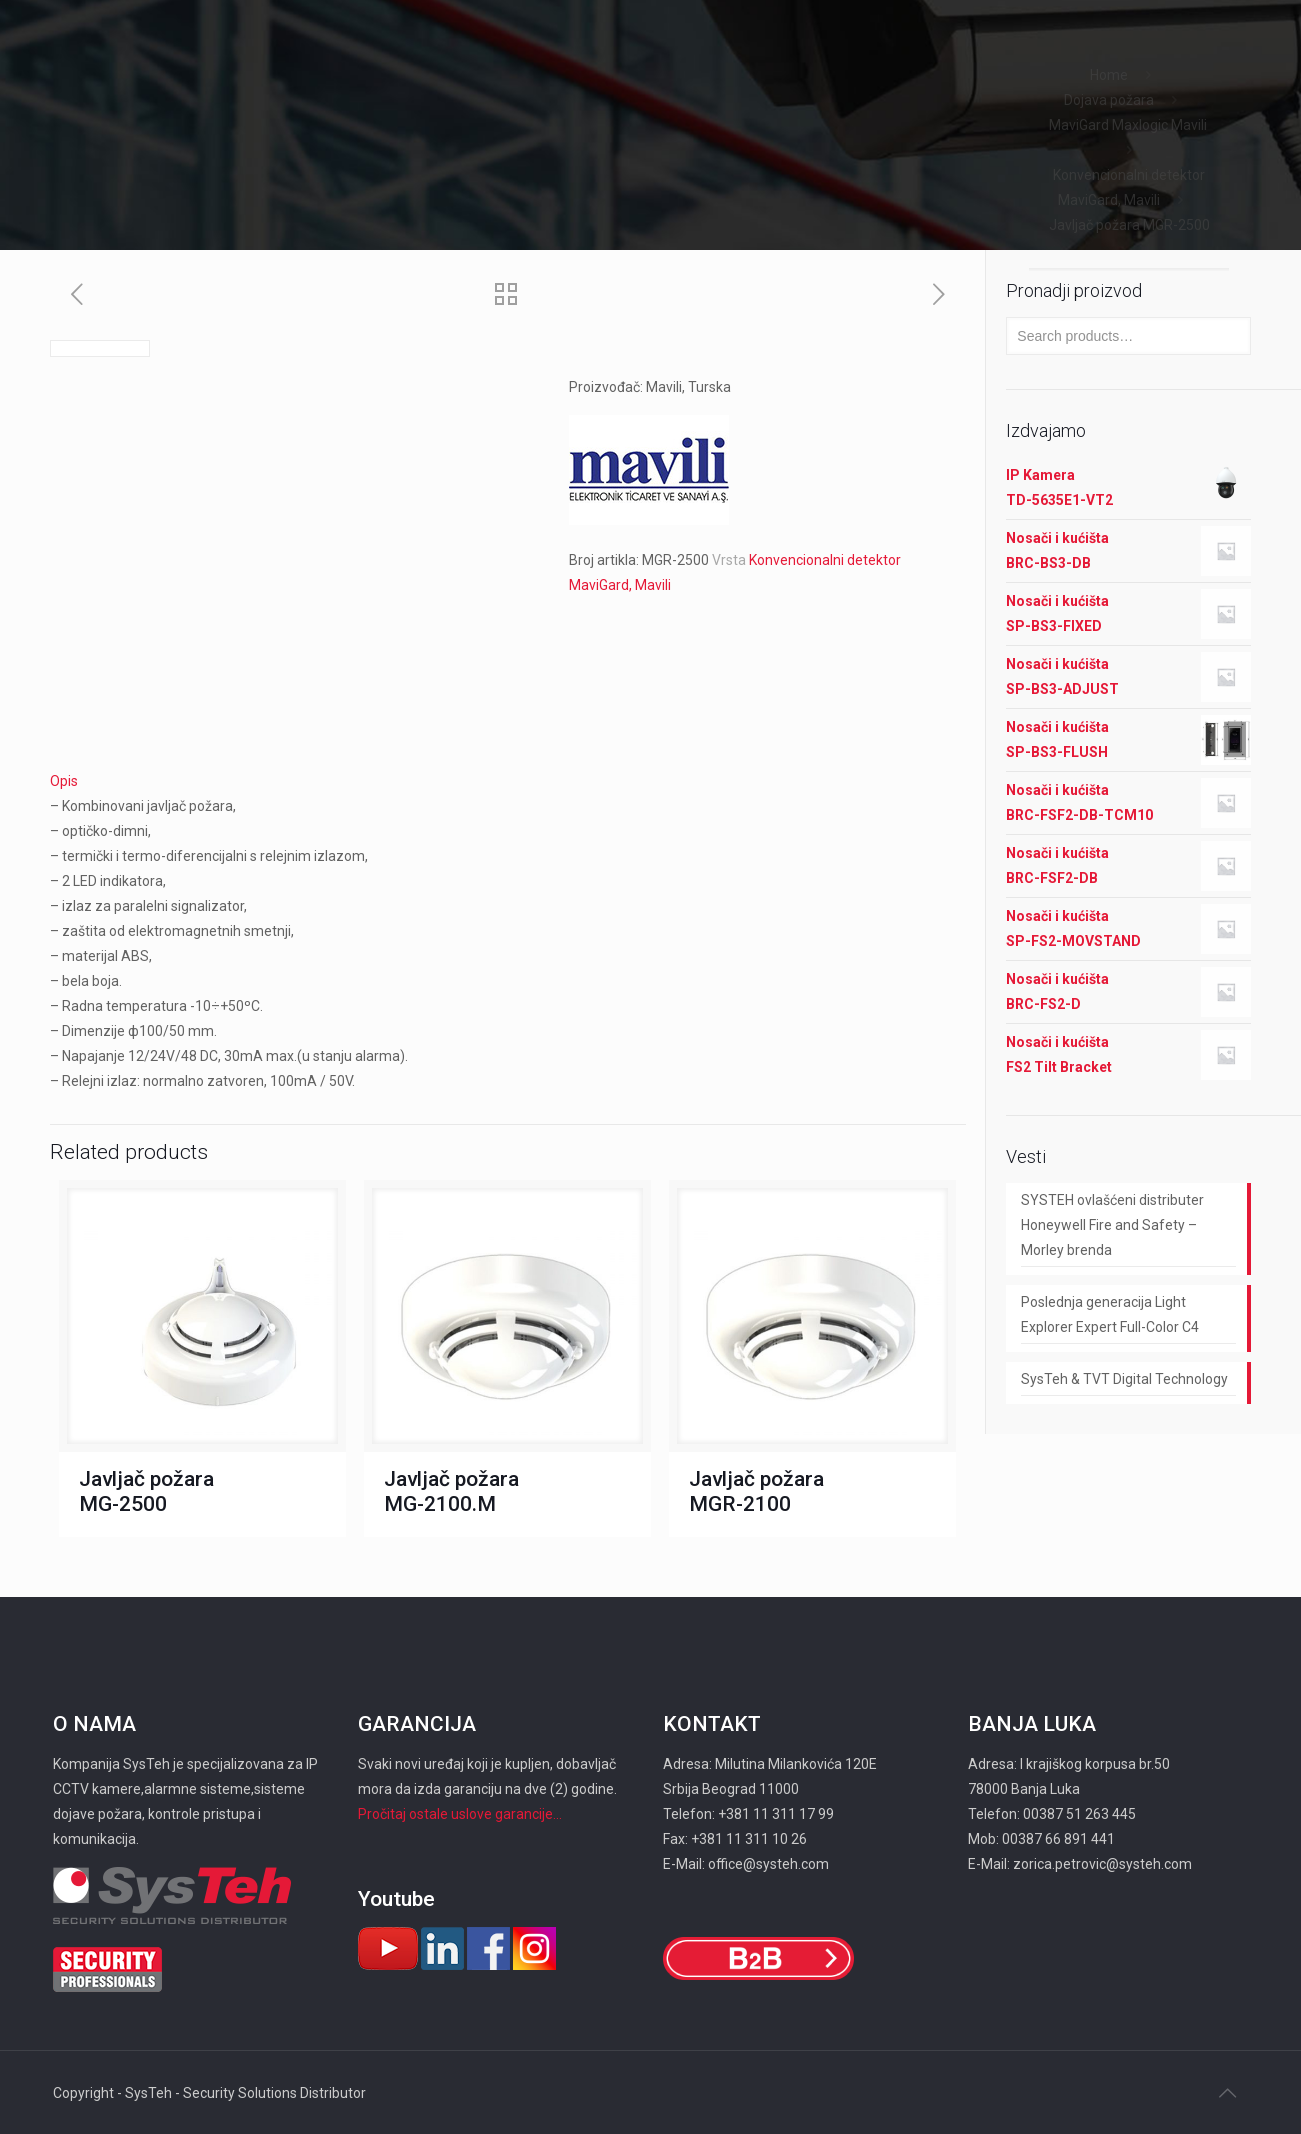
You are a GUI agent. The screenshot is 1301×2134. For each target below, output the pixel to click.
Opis (64, 781)
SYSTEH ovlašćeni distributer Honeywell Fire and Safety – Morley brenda (1112, 1225)
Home (1109, 75)
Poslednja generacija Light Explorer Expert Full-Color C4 (1110, 1314)
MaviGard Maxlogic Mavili (1129, 125)
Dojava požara (1109, 100)
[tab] (508, 781)
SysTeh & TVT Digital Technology (1124, 1379)
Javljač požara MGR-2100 (756, 1491)
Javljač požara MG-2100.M (451, 1491)
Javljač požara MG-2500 (146, 1491)
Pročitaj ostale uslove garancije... (460, 1814)
